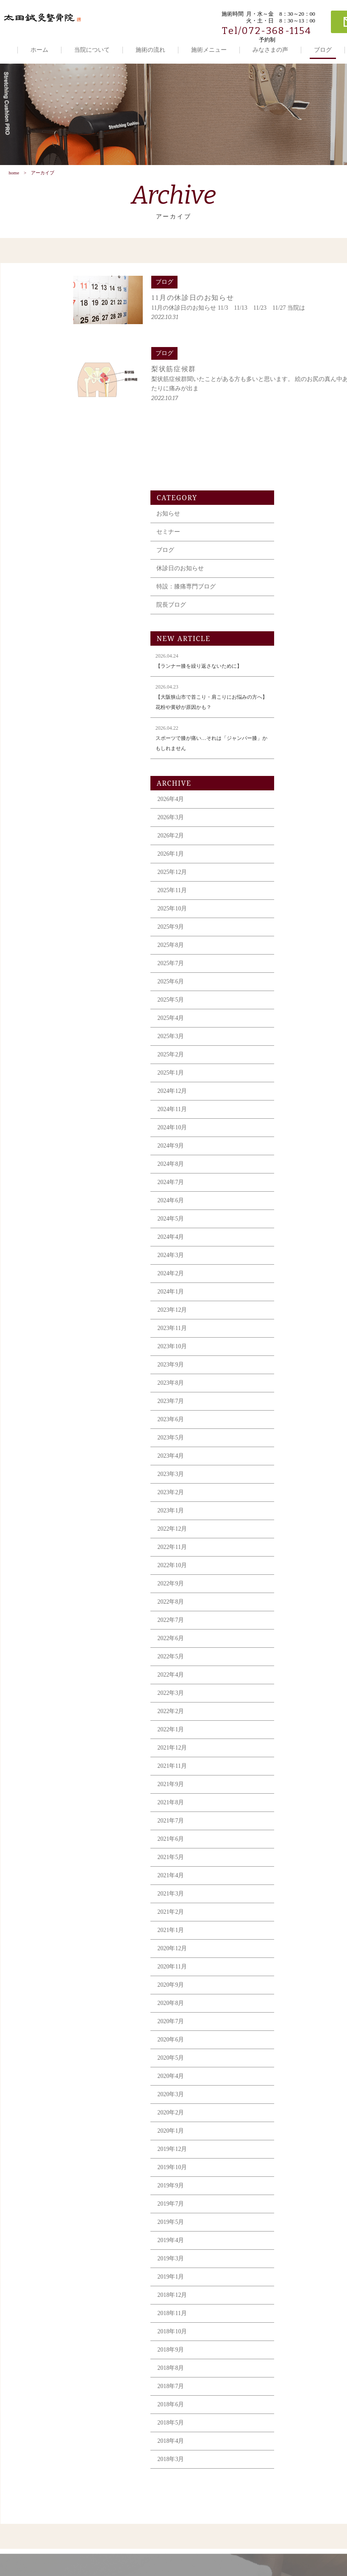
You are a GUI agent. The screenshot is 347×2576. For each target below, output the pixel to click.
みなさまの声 (270, 50)
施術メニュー (209, 50)
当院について (92, 50)
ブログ (323, 50)
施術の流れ (150, 50)
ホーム (39, 50)
